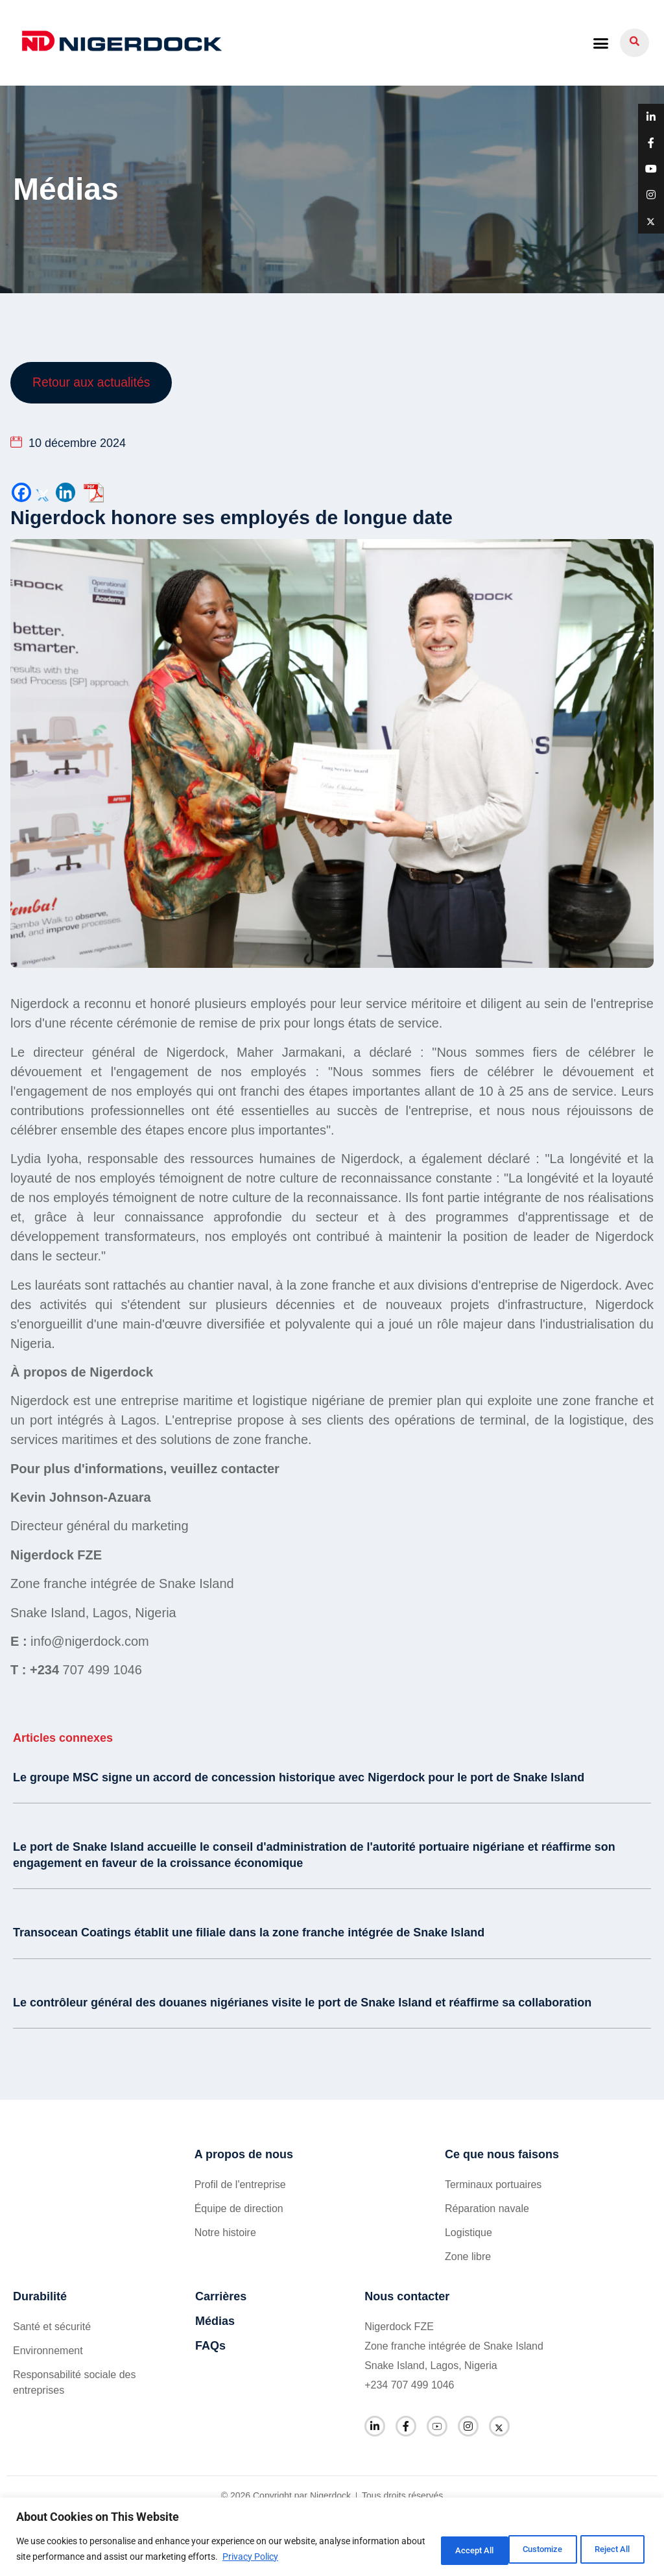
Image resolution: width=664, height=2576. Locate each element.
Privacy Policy (325, 2557)
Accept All (608, 2549)
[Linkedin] (65, 493)
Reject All (525, 2549)
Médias (215, 2322)
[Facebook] (21, 493)
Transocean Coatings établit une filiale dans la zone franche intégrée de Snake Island (248, 1933)
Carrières (220, 2297)
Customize (440, 2549)
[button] (600, 43)
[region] (332, 2537)
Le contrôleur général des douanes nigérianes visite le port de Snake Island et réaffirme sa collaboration (302, 2003)
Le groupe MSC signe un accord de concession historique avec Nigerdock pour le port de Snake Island (298, 1778)
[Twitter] (43, 493)
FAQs (210, 2347)
